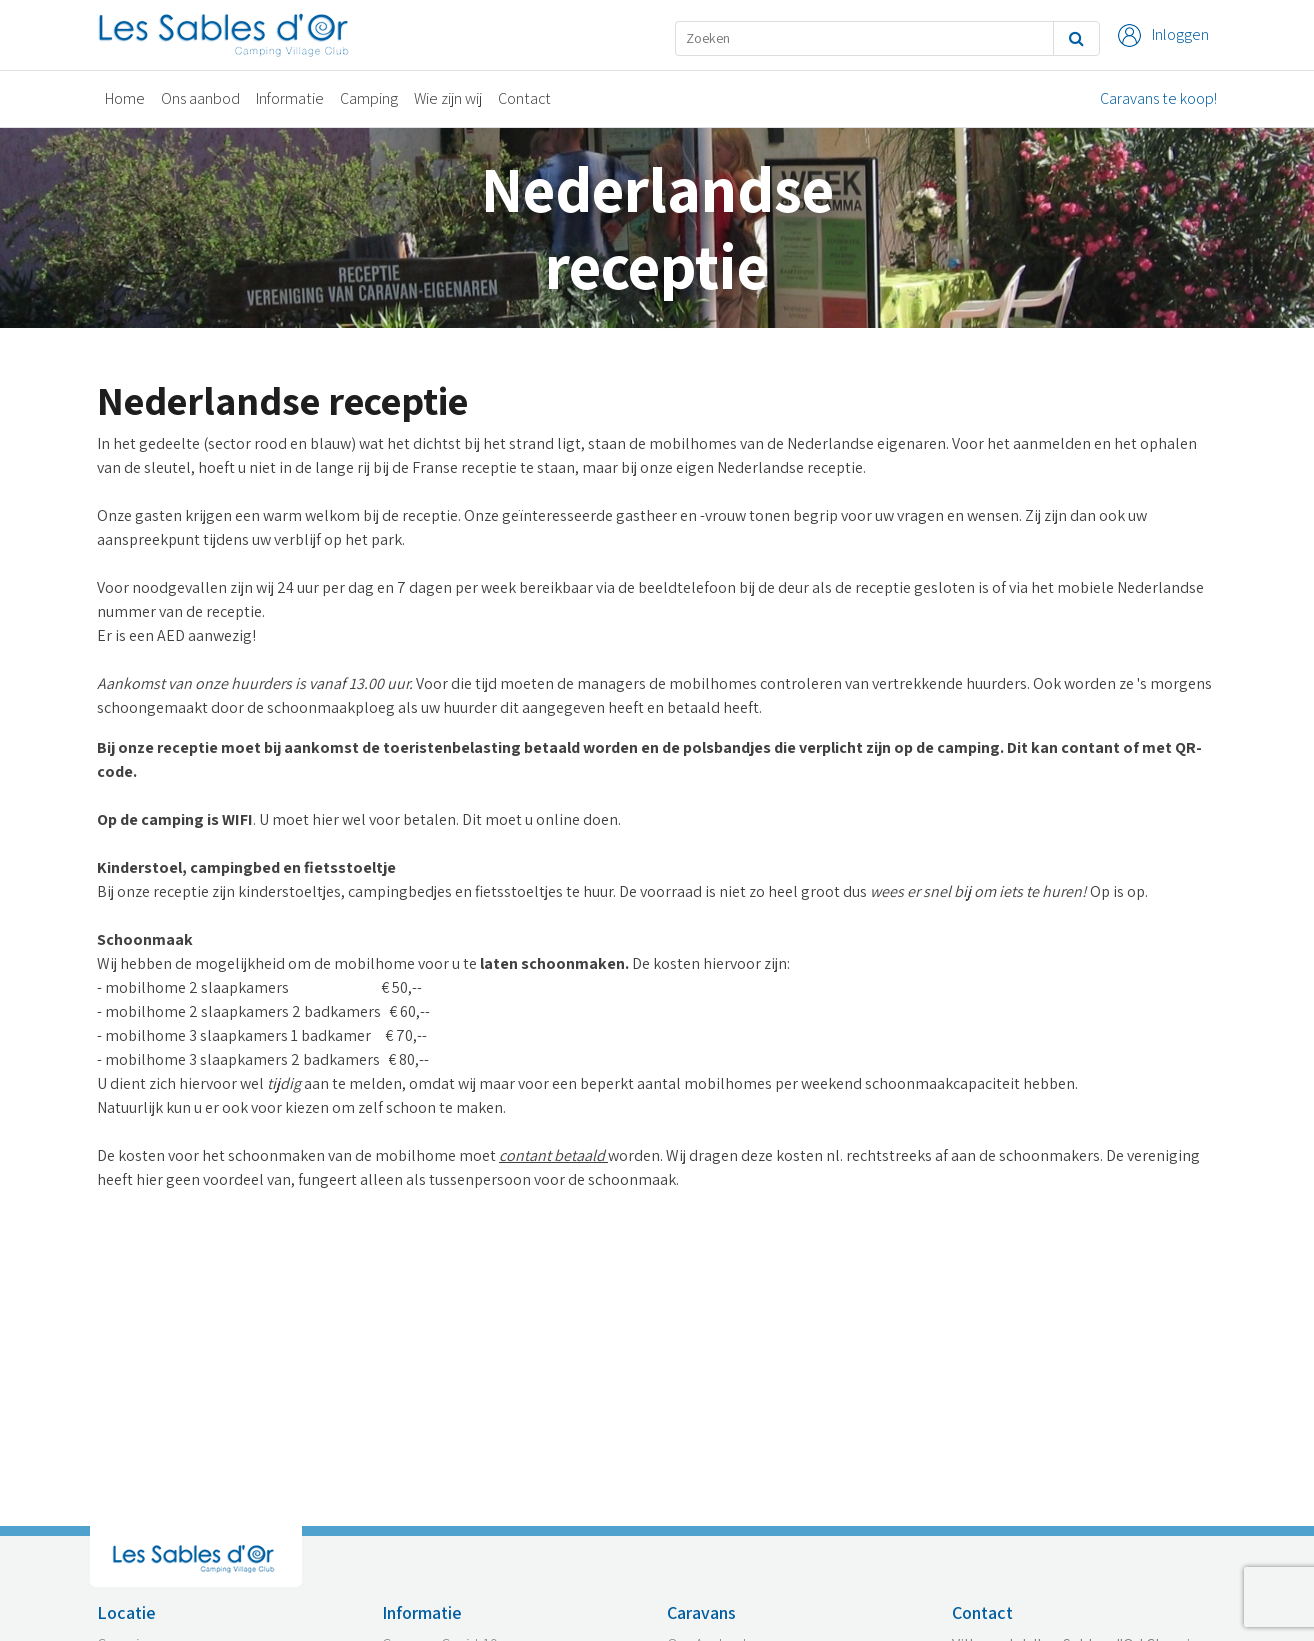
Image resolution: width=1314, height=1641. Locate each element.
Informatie (290, 98)
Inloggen (1163, 36)
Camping (369, 98)
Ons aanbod (200, 98)
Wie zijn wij (448, 98)
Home (125, 98)
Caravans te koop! (1158, 98)
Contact (524, 98)
